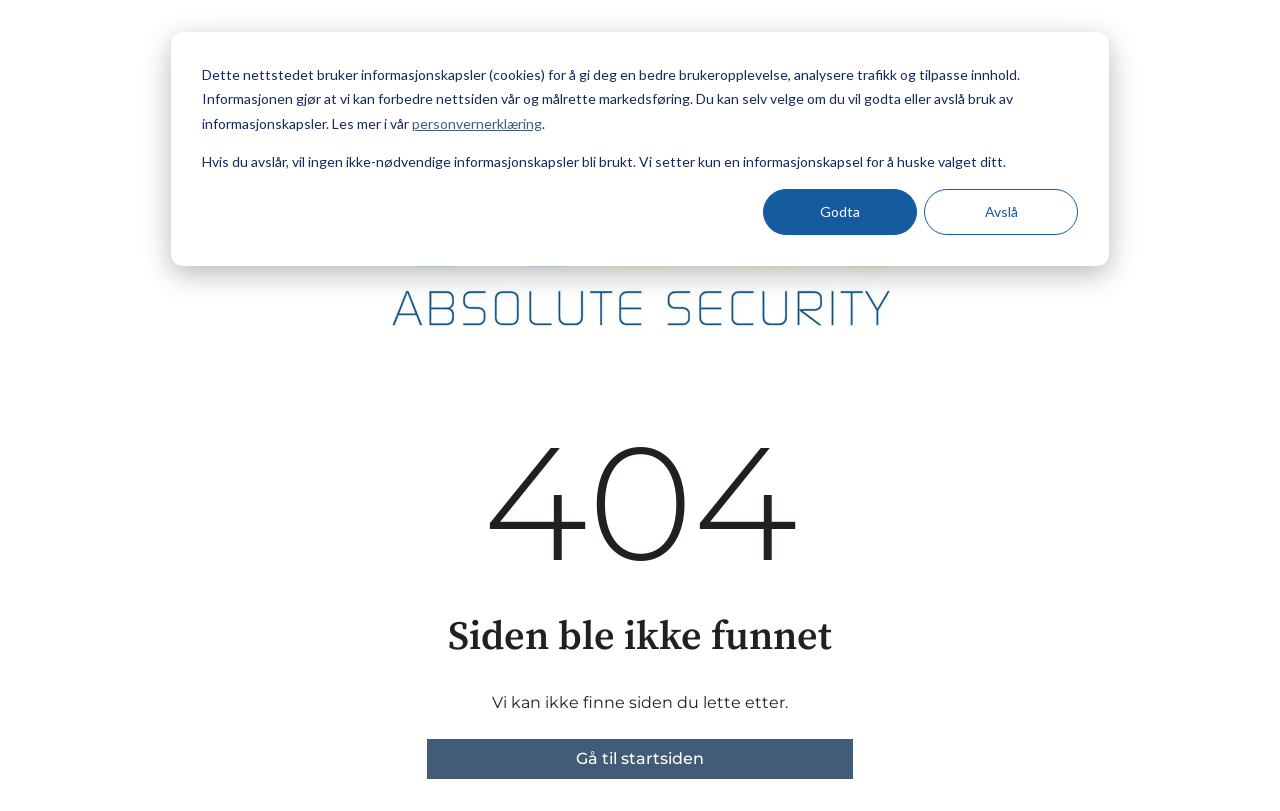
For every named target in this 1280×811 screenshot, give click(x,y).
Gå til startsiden (640, 758)
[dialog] (640, 149)
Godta (840, 211)
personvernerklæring (477, 123)
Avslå (1001, 211)
